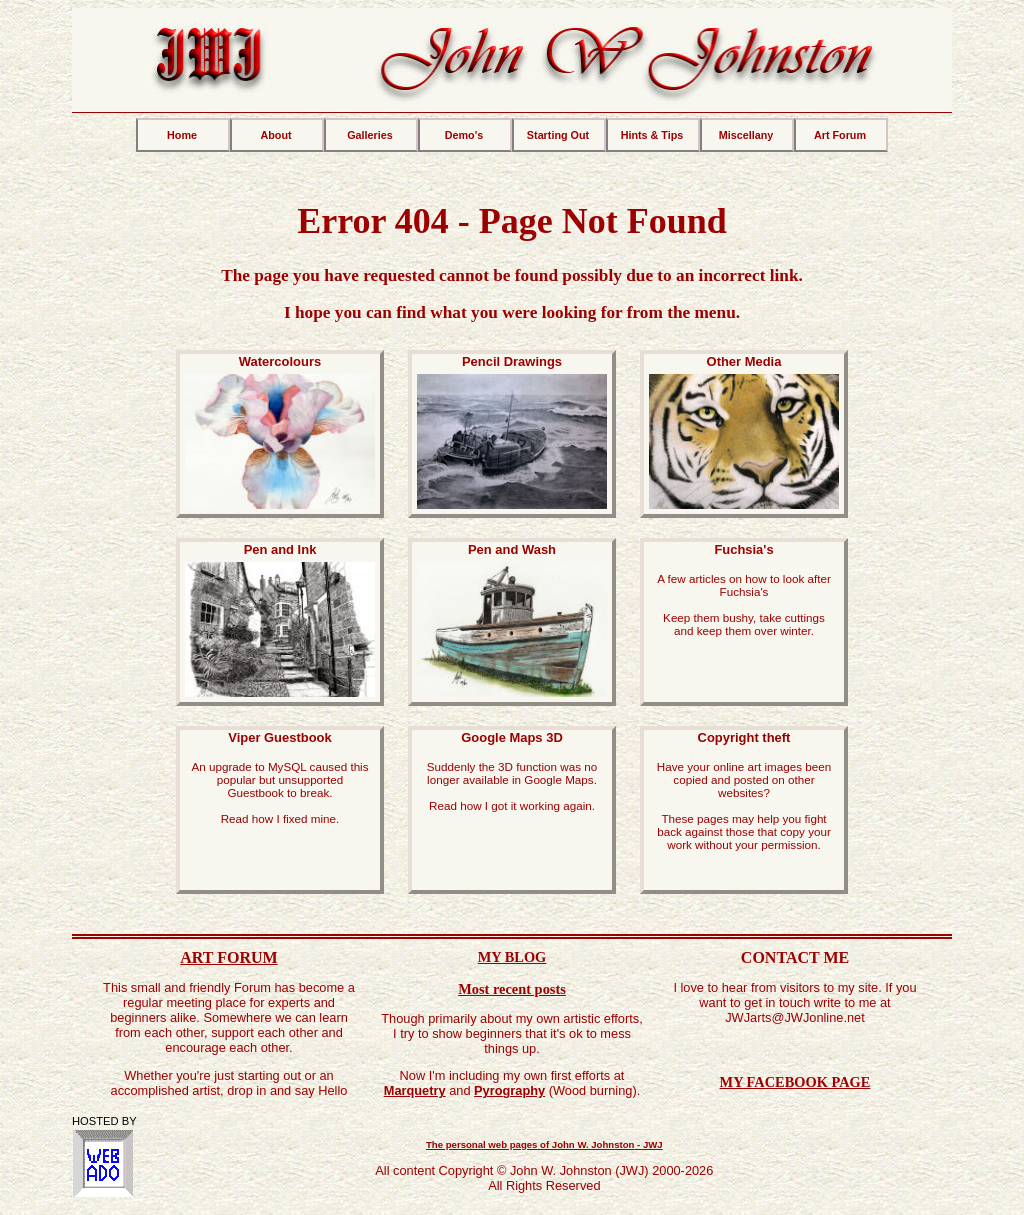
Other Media (744, 434)
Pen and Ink (280, 622)
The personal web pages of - (544, 1144)
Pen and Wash (512, 622)
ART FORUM (228, 957)
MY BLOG (512, 957)
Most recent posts (512, 989)
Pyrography (509, 1090)
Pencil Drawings (512, 434)
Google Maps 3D (512, 771)
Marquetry (415, 1090)
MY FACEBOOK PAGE (795, 1082)
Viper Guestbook (280, 777)
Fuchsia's (744, 589)
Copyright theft (744, 790)
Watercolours (280, 434)
